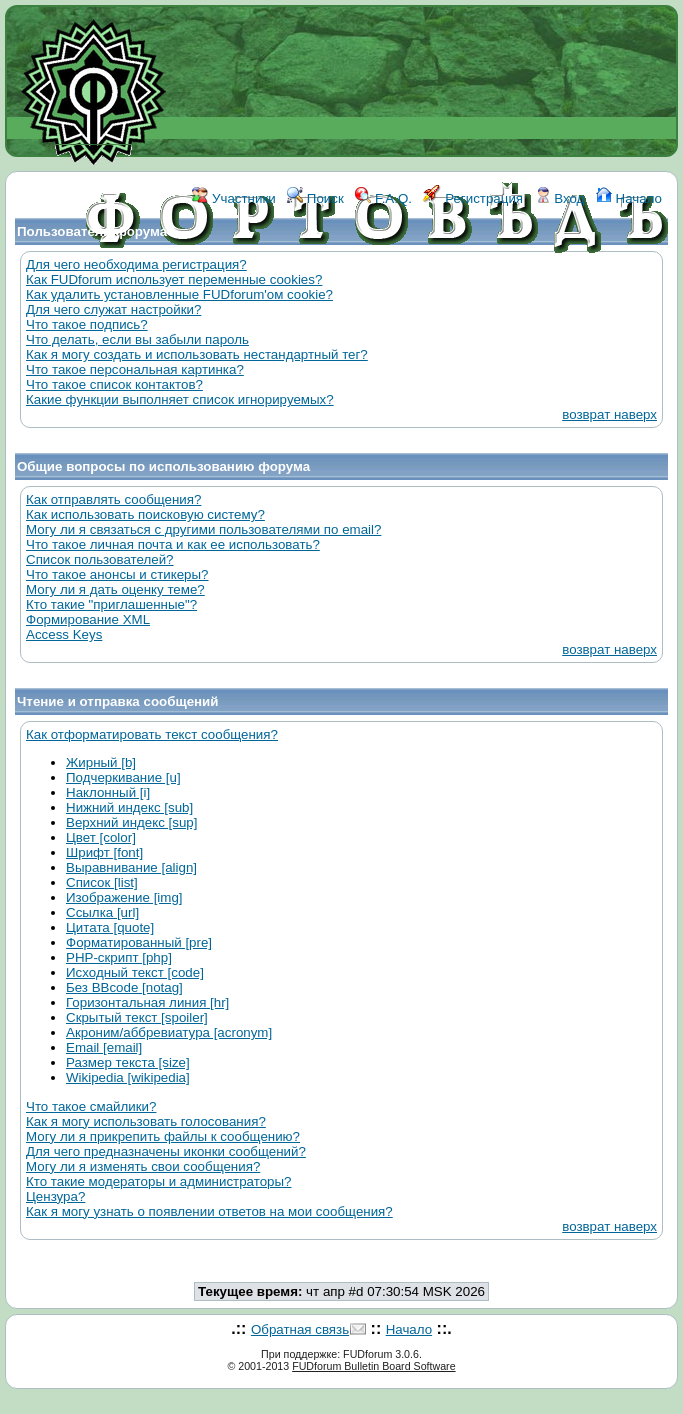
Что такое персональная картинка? (135, 369)
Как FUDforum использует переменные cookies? (174, 279)
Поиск (315, 198)
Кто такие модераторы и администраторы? (158, 1181)
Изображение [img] (124, 897)
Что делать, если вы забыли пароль (137, 339)
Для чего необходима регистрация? (136, 264)
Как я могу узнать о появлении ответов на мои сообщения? (209, 1211)
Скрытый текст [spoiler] (137, 1017)
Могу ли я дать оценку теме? (115, 589)
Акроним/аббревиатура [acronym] (169, 1032)
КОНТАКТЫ (466, 287)
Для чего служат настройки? (113, 309)
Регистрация (473, 198)
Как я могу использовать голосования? (146, 1121)
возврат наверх (609, 414)
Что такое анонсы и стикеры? (117, 574)
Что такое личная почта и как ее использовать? (173, 544)
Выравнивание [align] (131, 867)
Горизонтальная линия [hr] (147, 1002)
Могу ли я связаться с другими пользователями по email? (203, 529)
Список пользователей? (100, 559)
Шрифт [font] (104, 852)
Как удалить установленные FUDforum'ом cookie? (179, 294)
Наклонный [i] (108, 792)
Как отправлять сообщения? (113, 499)
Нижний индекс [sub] (129, 807)
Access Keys (64, 634)
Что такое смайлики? (91, 1106)
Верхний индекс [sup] (131, 822)
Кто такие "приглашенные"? (111, 604)
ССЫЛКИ (386, 287)
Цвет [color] (101, 837)
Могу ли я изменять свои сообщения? (143, 1166)
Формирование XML (88, 619)
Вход (560, 198)
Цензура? (55, 1196)
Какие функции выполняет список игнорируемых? (180, 399)
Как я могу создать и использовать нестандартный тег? (197, 354)
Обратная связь (300, 1329)
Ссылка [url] (102, 912)
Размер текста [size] (128, 1062)
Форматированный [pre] (139, 942)
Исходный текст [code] (135, 972)
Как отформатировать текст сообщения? (152, 734)
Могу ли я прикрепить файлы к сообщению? (163, 1136)
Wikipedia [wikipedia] (128, 1077)
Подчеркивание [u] (123, 777)
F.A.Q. (383, 198)
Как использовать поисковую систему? (145, 514)
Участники (233, 198)
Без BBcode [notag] (124, 987)
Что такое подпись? (87, 324)
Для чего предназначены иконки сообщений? (166, 1151)
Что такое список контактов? (114, 384)
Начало (629, 198)
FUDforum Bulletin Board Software (373, 1366)
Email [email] (104, 1047)
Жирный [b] (101, 762)
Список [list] (102, 882)
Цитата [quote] (110, 927)
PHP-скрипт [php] (119, 957)
